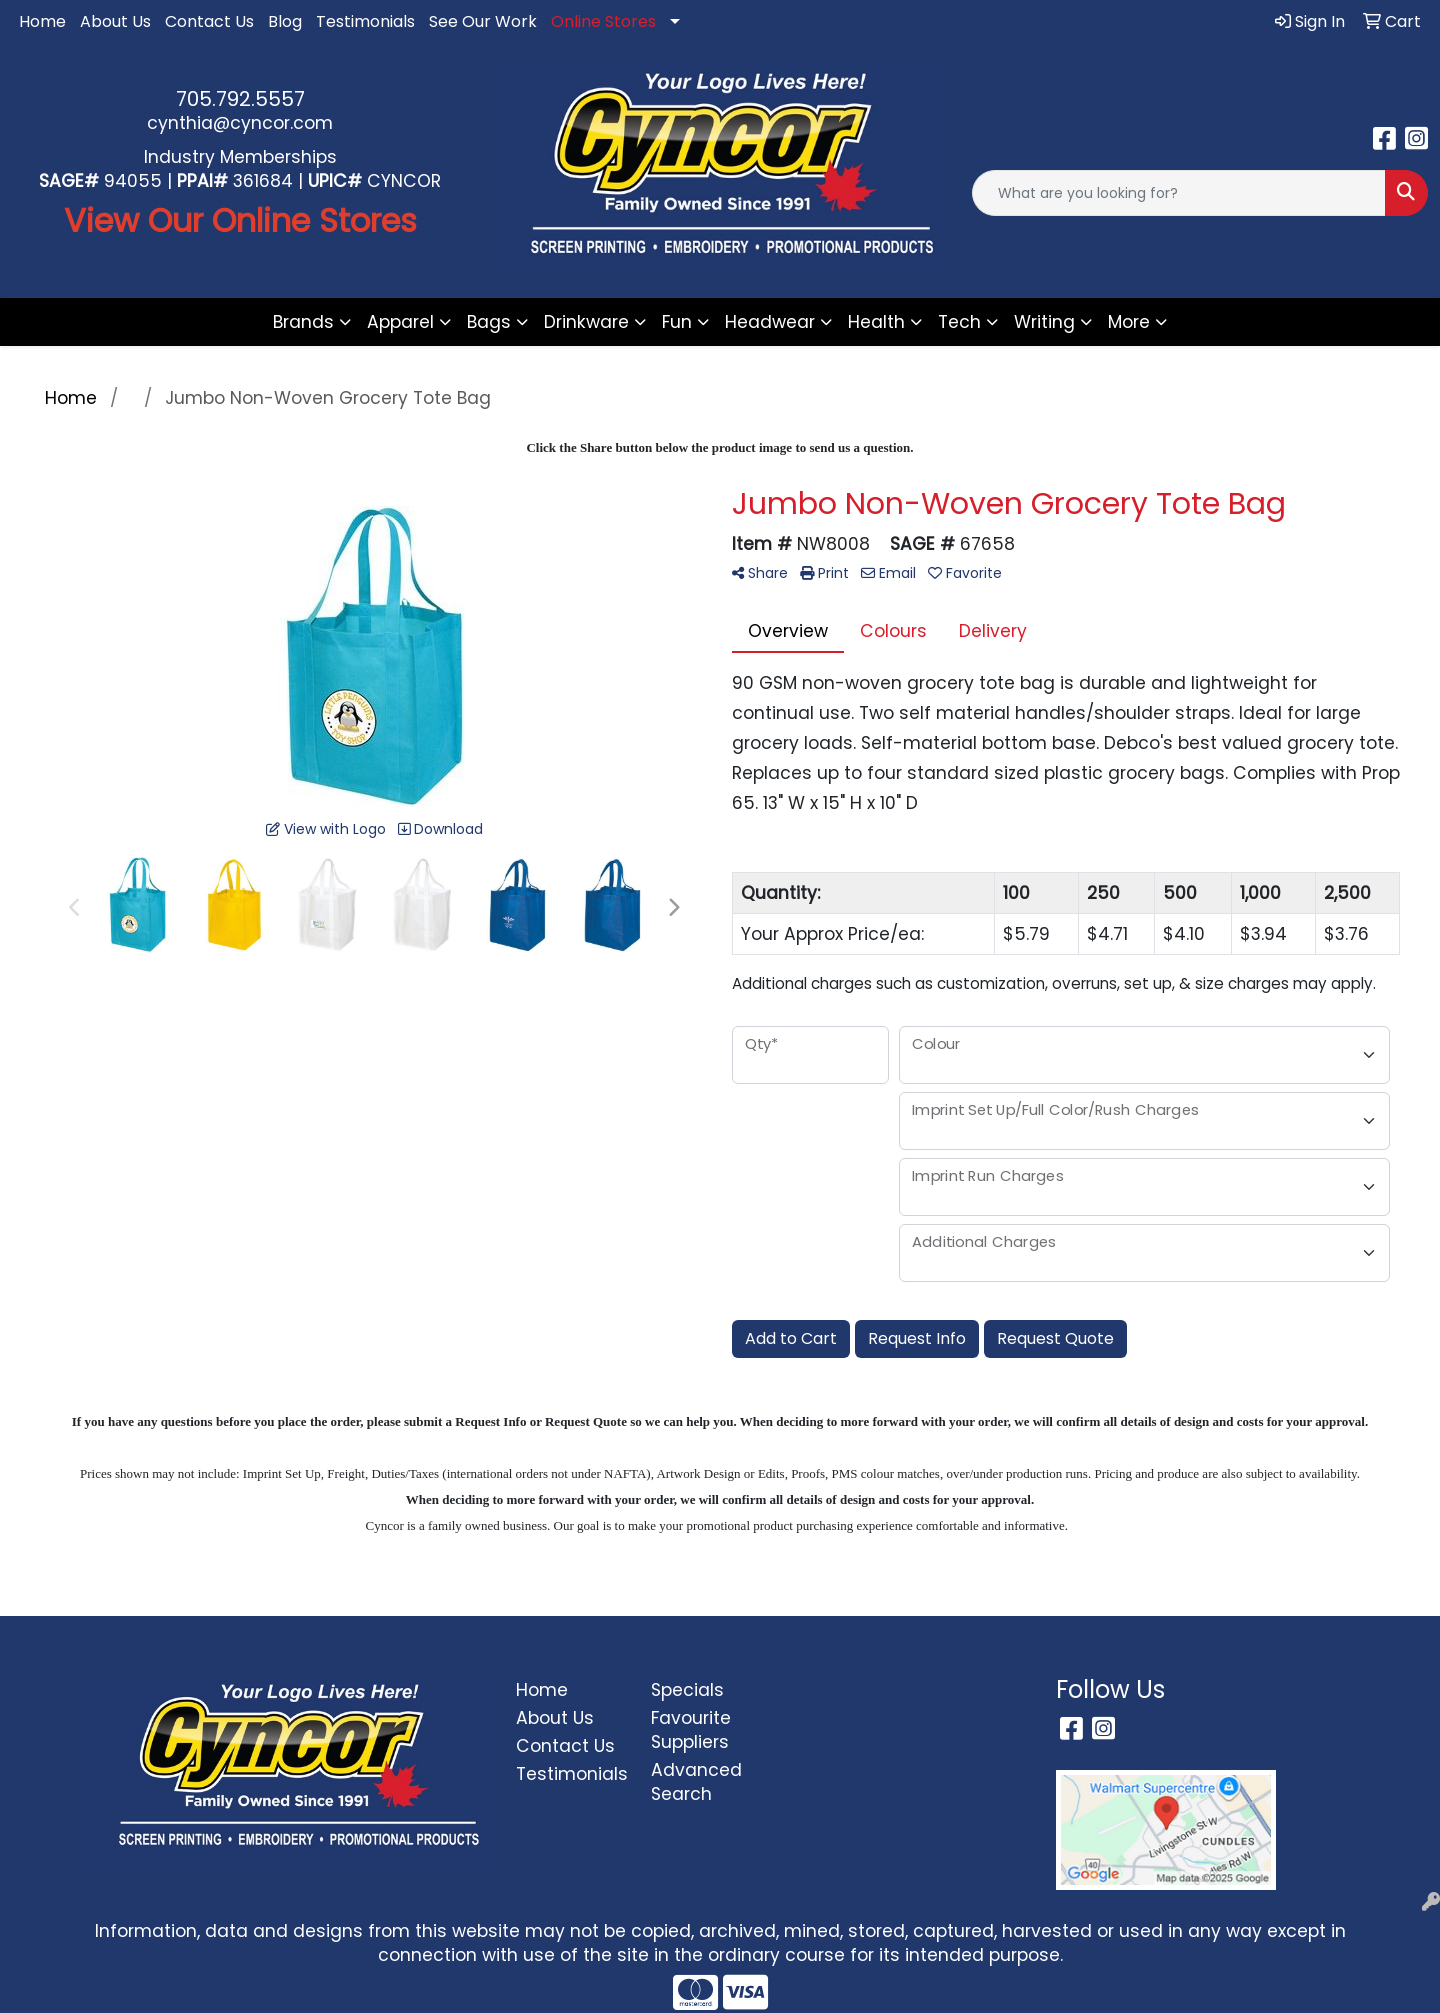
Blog (285, 21)
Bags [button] (489, 322)
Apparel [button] (400, 322)
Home (42, 21)
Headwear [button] (770, 322)
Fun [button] (677, 322)
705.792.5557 (240, 99)
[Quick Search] (1179, 193)
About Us (115, 21)
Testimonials (365, 21)
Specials (687, 1690)
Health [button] (876, 322)
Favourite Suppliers (691, 1730)
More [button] (1129, 322)
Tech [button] (959, 322)
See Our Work (483, 21)
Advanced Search (696, 1782)
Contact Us (209, 21)
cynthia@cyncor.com (240, 123)
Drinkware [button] (586, 322)
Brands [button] (303, 322)
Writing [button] (1044, 322)
